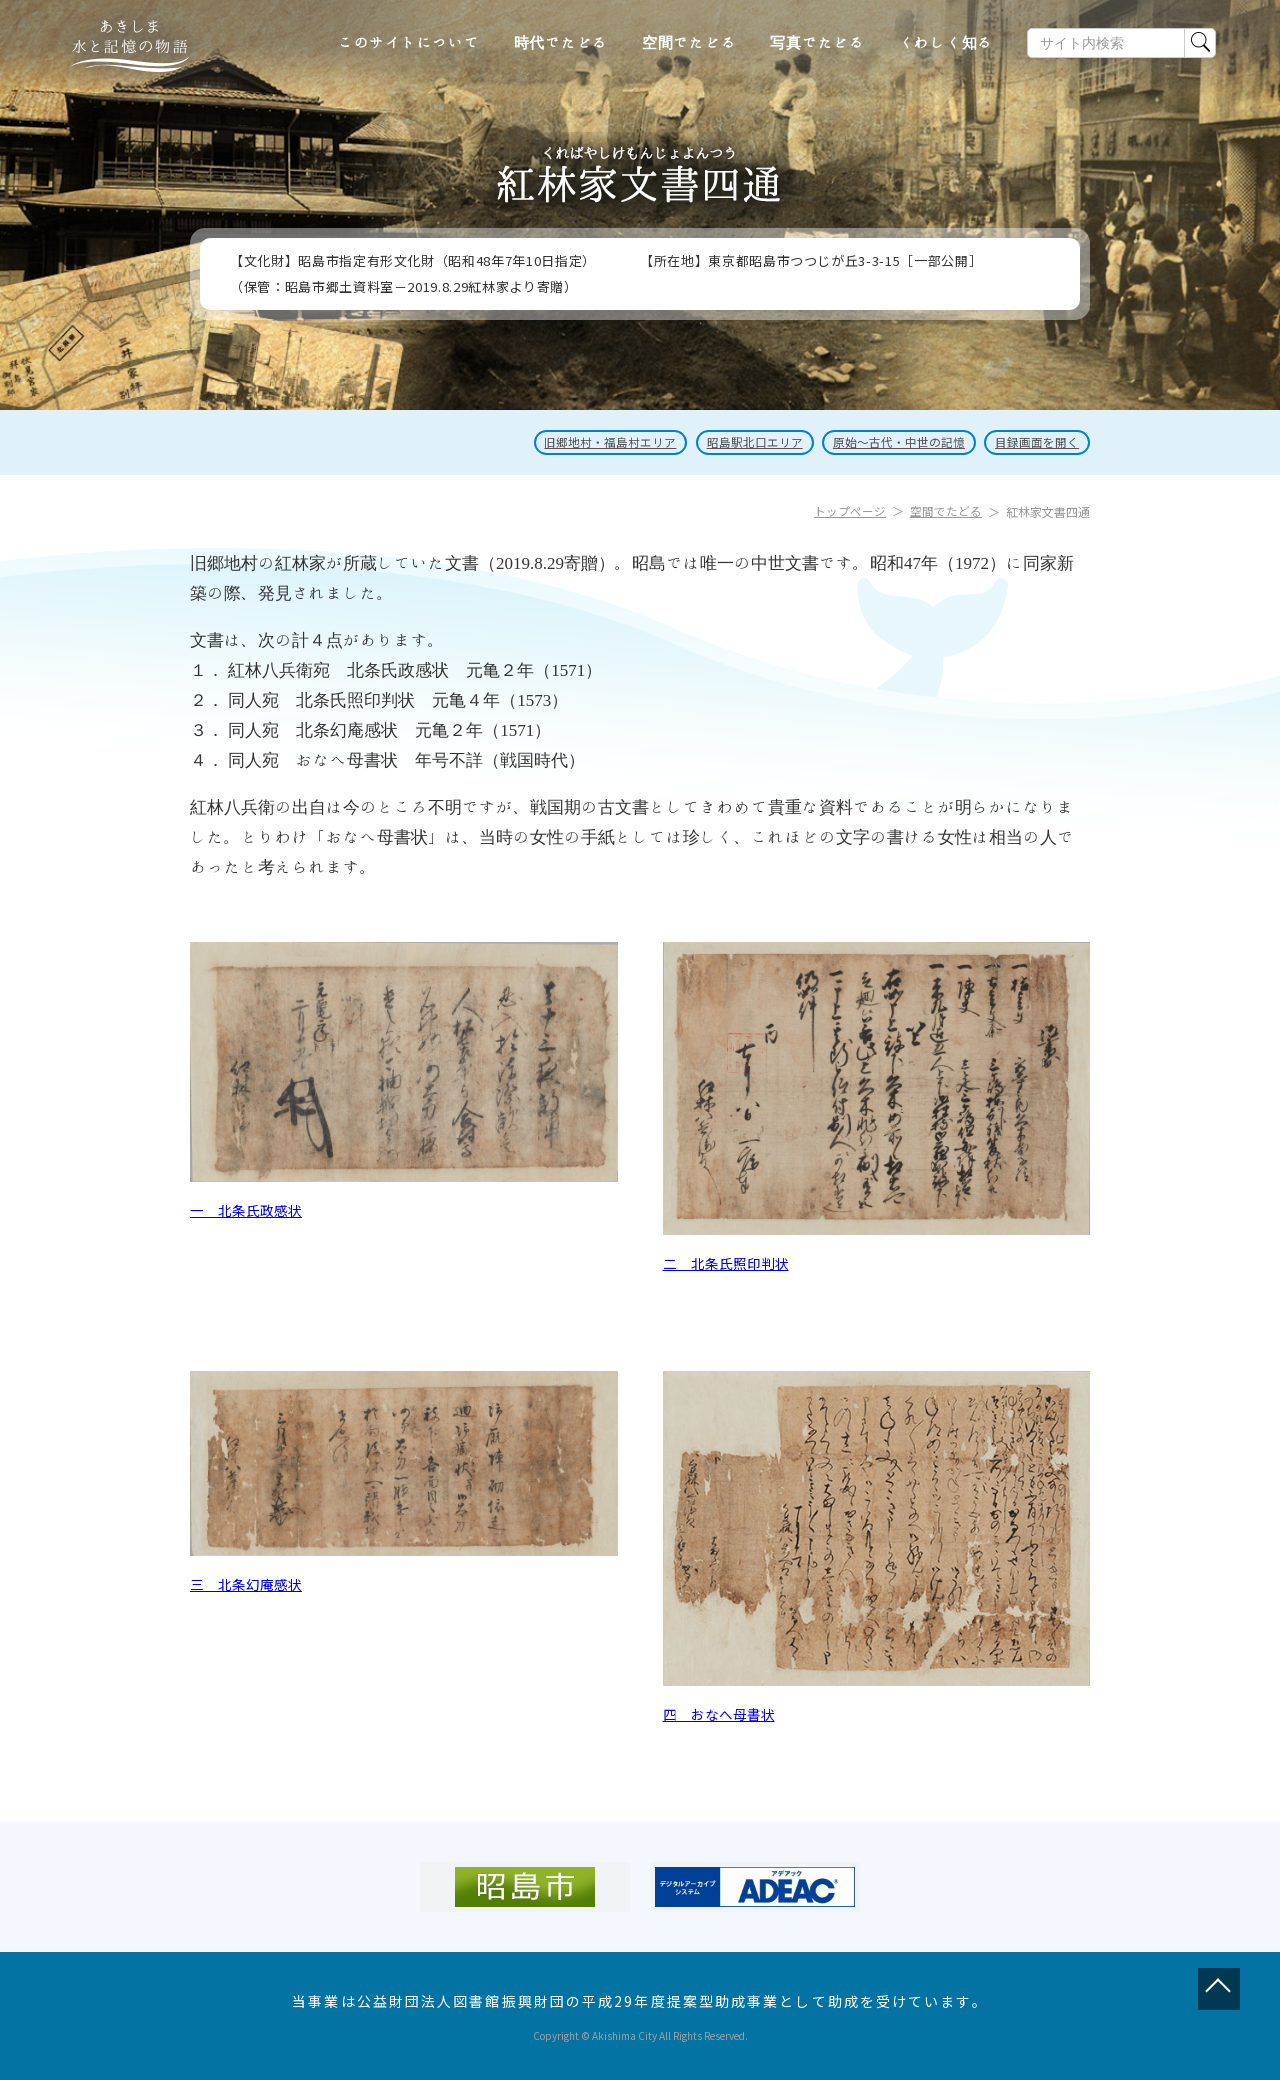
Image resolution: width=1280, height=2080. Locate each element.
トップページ (850, 511)
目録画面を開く (1036, 442)
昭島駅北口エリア (746, 442)
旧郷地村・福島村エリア (598, 442)
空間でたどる (689, 42)
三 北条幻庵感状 (246, 1584)
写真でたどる (817, 42)
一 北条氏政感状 (246, 1210)
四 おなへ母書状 (719, 1714)
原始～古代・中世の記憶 (894, 442)
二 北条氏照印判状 (726, 1263)
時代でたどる (561, 42)
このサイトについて (409, 42)
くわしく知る (946, 42)
